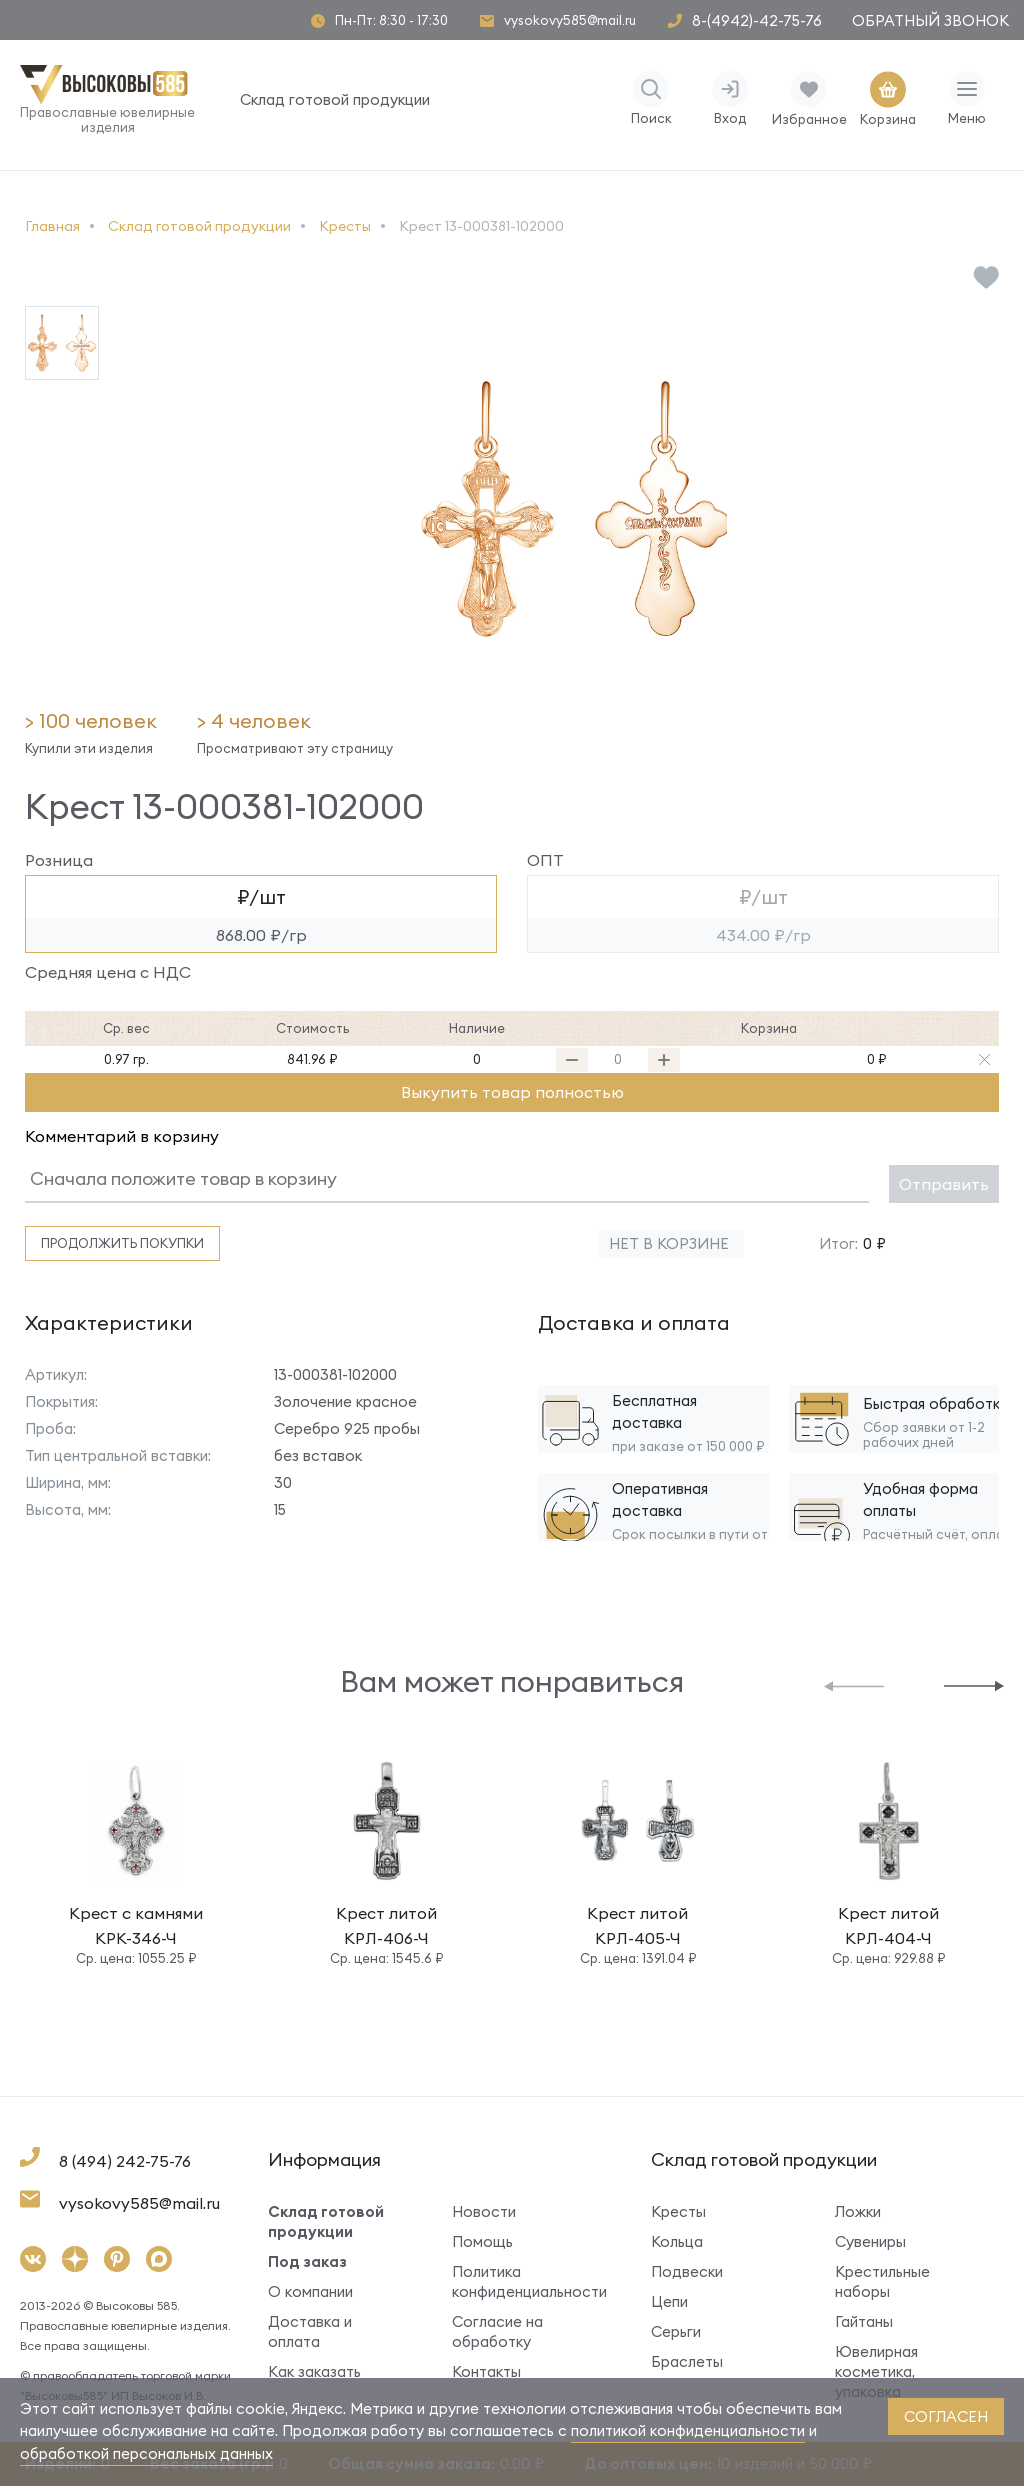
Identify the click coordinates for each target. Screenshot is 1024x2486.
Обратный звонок (930, 20)
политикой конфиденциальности (688, 2430)
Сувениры (870, 2241)
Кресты (678, 2211)
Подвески (687, 2271)
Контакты (486, 2371)
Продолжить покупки (122, 1243)
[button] (854, 1684)
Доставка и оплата (310, 2331)
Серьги (676, 2331)
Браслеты (687, 2361)
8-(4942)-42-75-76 (757, 20)
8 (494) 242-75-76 (125, 2161)
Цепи (669, 2301)
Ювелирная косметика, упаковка (876, 2371)
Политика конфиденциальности (521, 2281)
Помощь (482, 2241)
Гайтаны (864, 2321)
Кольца (677, 2241)
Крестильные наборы (882, 2281)
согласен (946, 2416)
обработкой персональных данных (146, 2453)
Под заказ (307, 2261)
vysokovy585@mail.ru (570, 20)
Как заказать (314, 2371)
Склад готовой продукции (335, 99)
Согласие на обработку (497, 2331)
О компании (310, 2291)
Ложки (858, 2211)
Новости (484, 2211)
